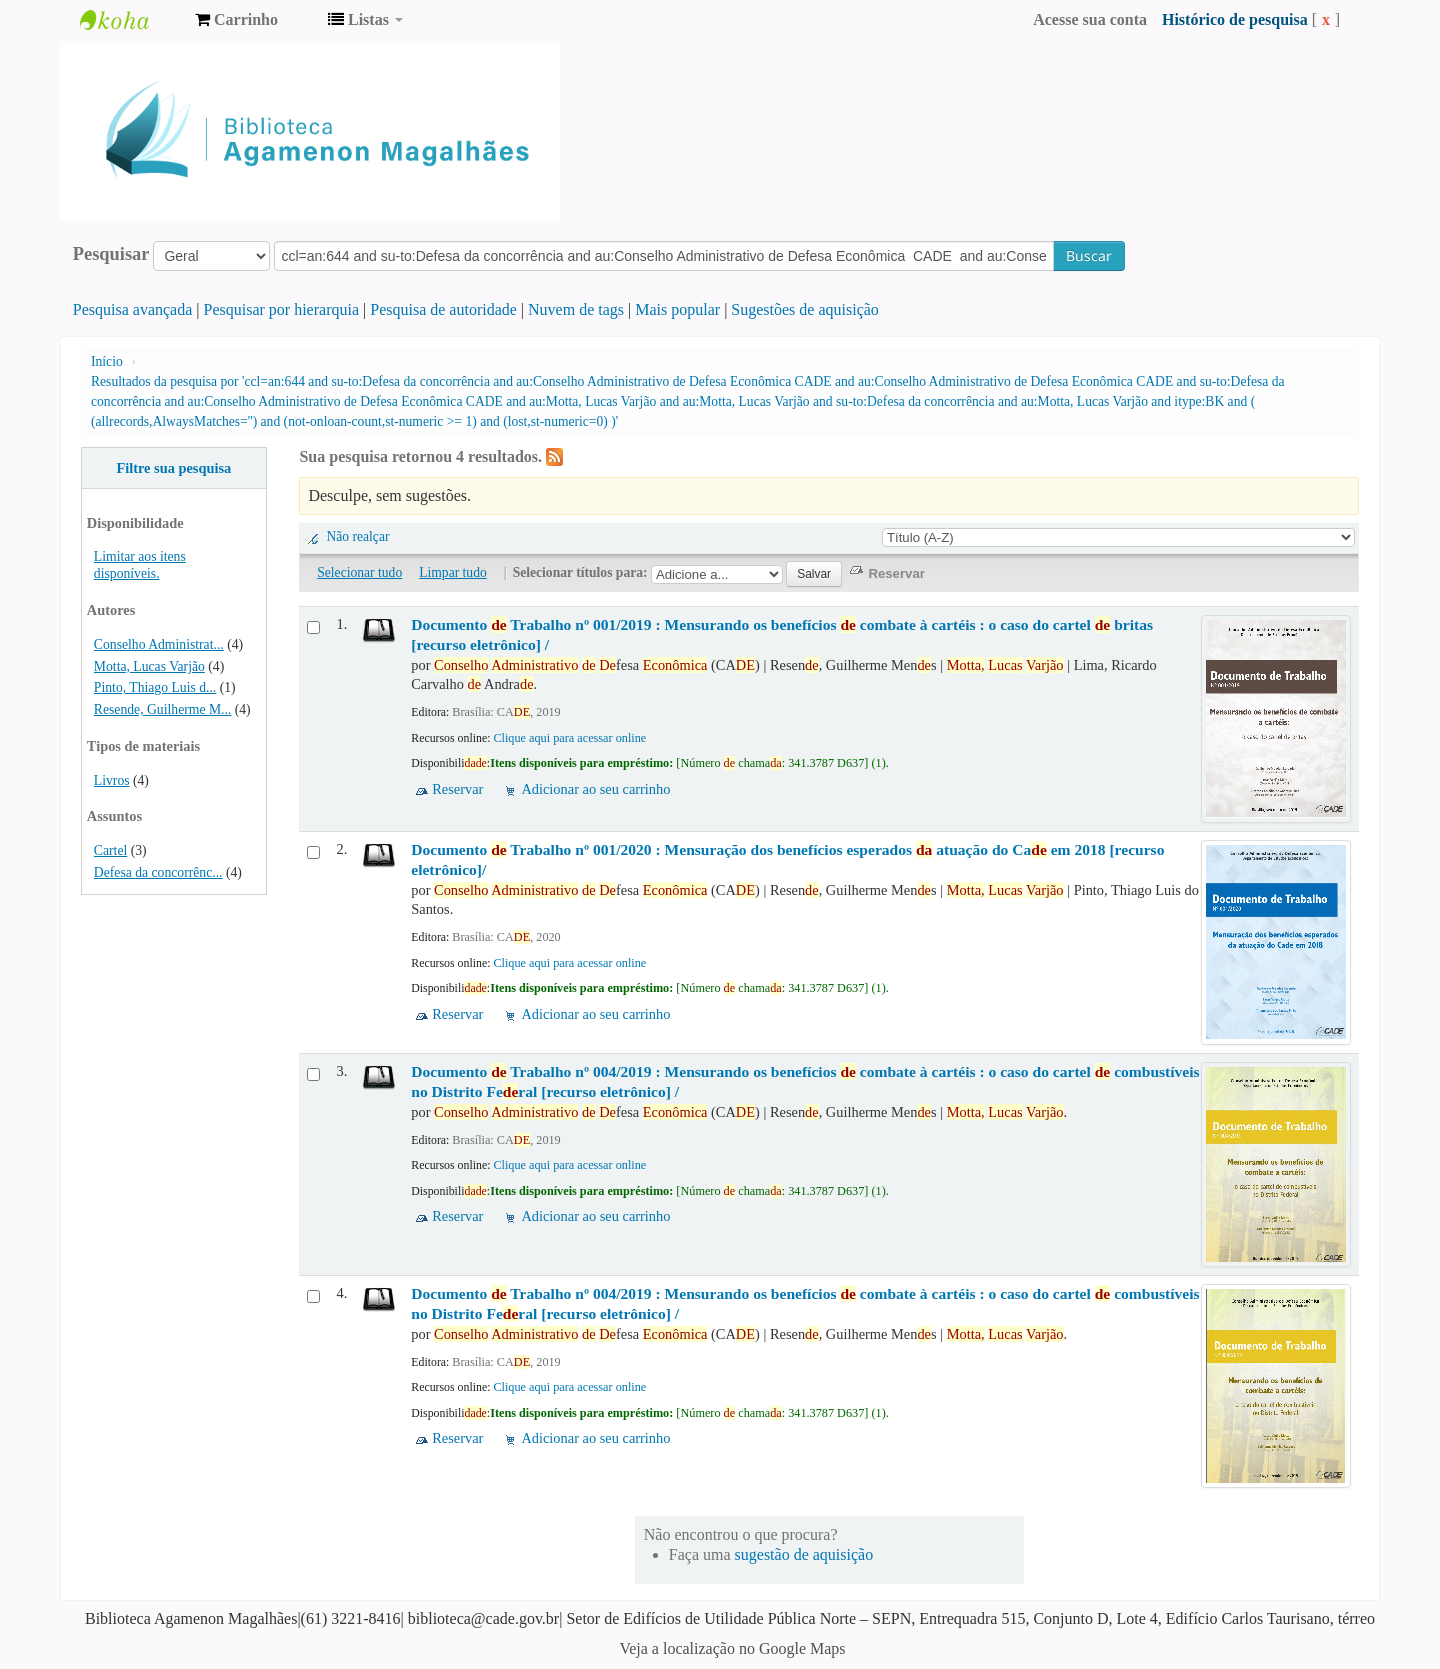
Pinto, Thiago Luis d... (155, 687)
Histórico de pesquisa (1235, 19)
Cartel (110, 850)
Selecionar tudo (359, 572)
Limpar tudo (453, 572)
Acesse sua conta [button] (1090, 19)
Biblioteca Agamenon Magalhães (130, 20)
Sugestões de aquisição (805, 309)
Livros (112, 780)
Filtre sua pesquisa (173, 468)
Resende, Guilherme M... (162, 709)
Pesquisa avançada (133, 309)
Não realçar (357, 536)
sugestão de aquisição (804, 1554)
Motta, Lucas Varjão (149, 666)
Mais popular (677, 309)
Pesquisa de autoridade (443, 309)
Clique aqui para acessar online (569, 738)
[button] (236, 20)
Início (107, 361)
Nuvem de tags (576, 309)
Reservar (457, 789)
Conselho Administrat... (159, 644)
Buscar (1089, 255)
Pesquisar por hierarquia (282, 309)
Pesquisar (111, 254)
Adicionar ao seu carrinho (595, 789)
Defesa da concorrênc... (158, 872)
